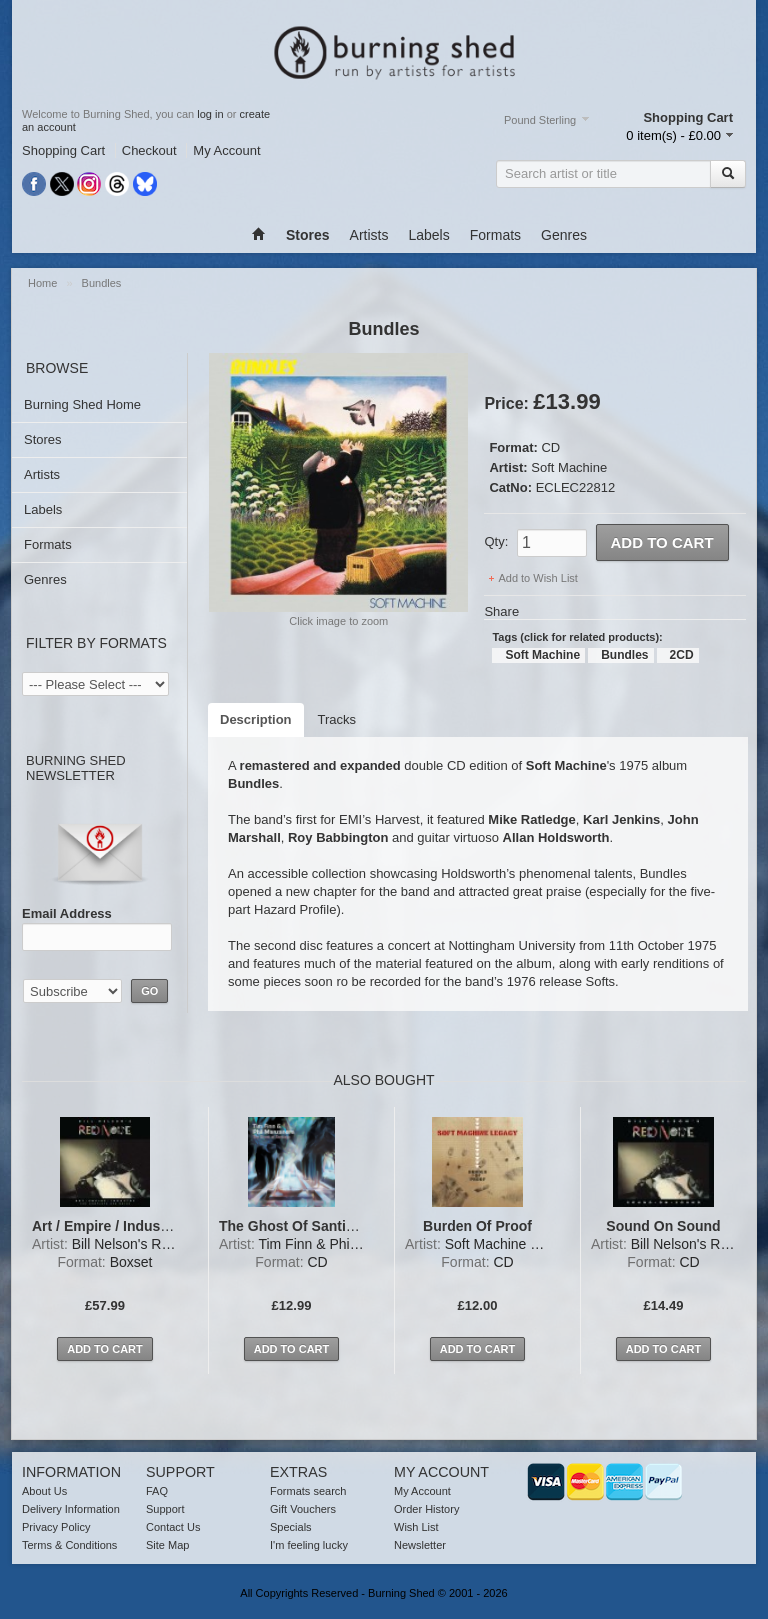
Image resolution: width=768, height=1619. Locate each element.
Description (256, 719)
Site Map (167, 1545)
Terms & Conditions (69, 1545)
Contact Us (173, 1527)
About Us (44, 1491)
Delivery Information (71, 1509)
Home (42, 283)
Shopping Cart (63, 150)
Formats (495, 235)
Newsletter (420, 1545)
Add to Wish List (537, 578)
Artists (369, 235)
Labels (428, 235)
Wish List (416, 1527)
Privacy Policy (56, 1527)
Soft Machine (569, 467)
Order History (426, 1509)
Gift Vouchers (303, 1509)
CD (550, 447)
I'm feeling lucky (309, 1545)
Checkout (149, 150)
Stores (43, 439)
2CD (682, 655)
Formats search (308, 1491)
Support (165, 1509)
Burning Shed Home (82, 404)
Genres (564, 235)
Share (501, 611)
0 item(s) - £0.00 (673, 135)
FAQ (157, 1491)
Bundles (102, 283)
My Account (226, 150)
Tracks (337, 719)
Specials (291, 1527)
